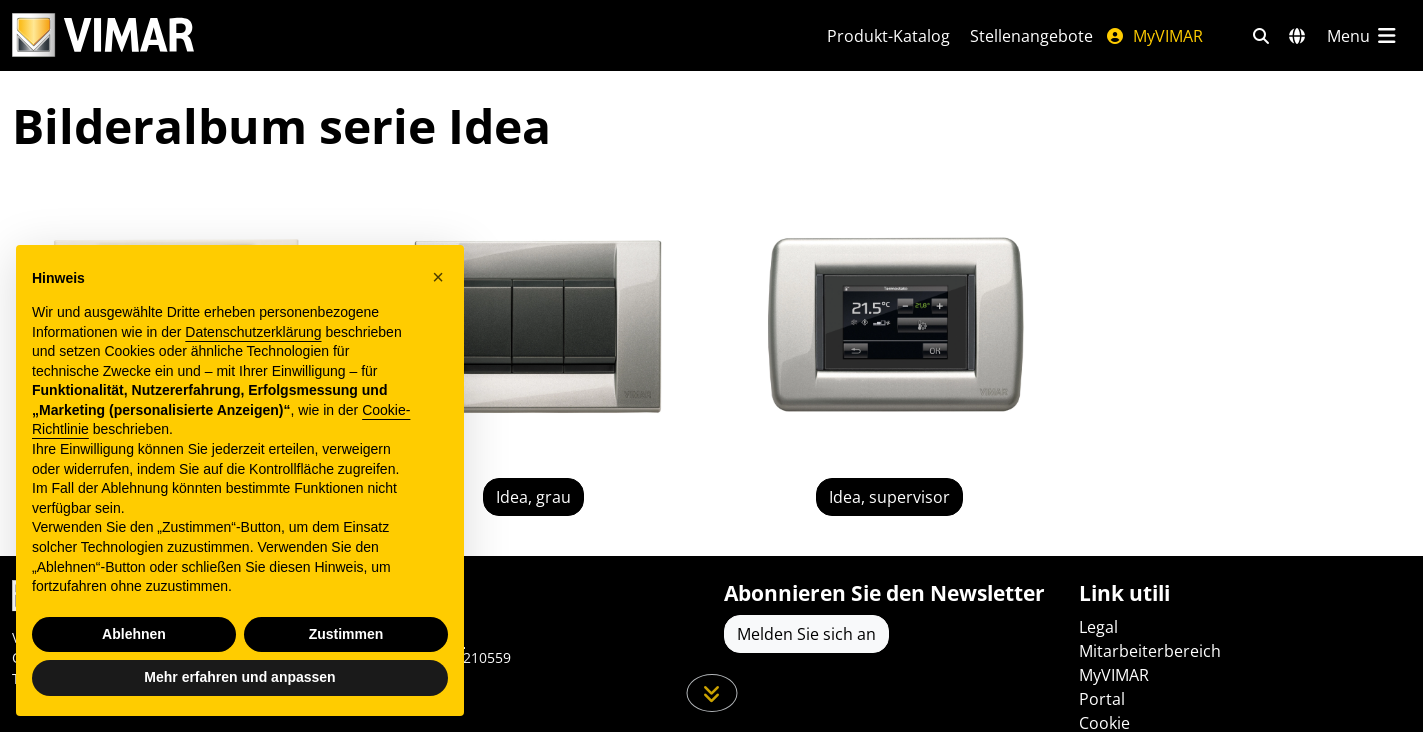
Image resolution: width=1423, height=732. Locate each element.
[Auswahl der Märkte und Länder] (1297, 36)
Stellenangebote (1031, 36)
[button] (438, 277)
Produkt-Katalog (888, 36)
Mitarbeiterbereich (1150, 651)
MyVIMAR (1154, 36)
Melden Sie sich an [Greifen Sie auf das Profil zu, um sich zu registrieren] (806, 634)
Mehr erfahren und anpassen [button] (239, 677)
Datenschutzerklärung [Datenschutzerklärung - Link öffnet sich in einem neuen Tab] (253, 332)
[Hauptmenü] (1363, 36)
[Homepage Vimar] (395, 35)
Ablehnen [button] (134, 634)
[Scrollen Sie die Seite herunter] (711, 693)
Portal (1102, 699)
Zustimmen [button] (346, 634)
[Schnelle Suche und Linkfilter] (1261, 36)
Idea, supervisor (889, 497)
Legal (1098, 627)
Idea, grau (533, 497)
